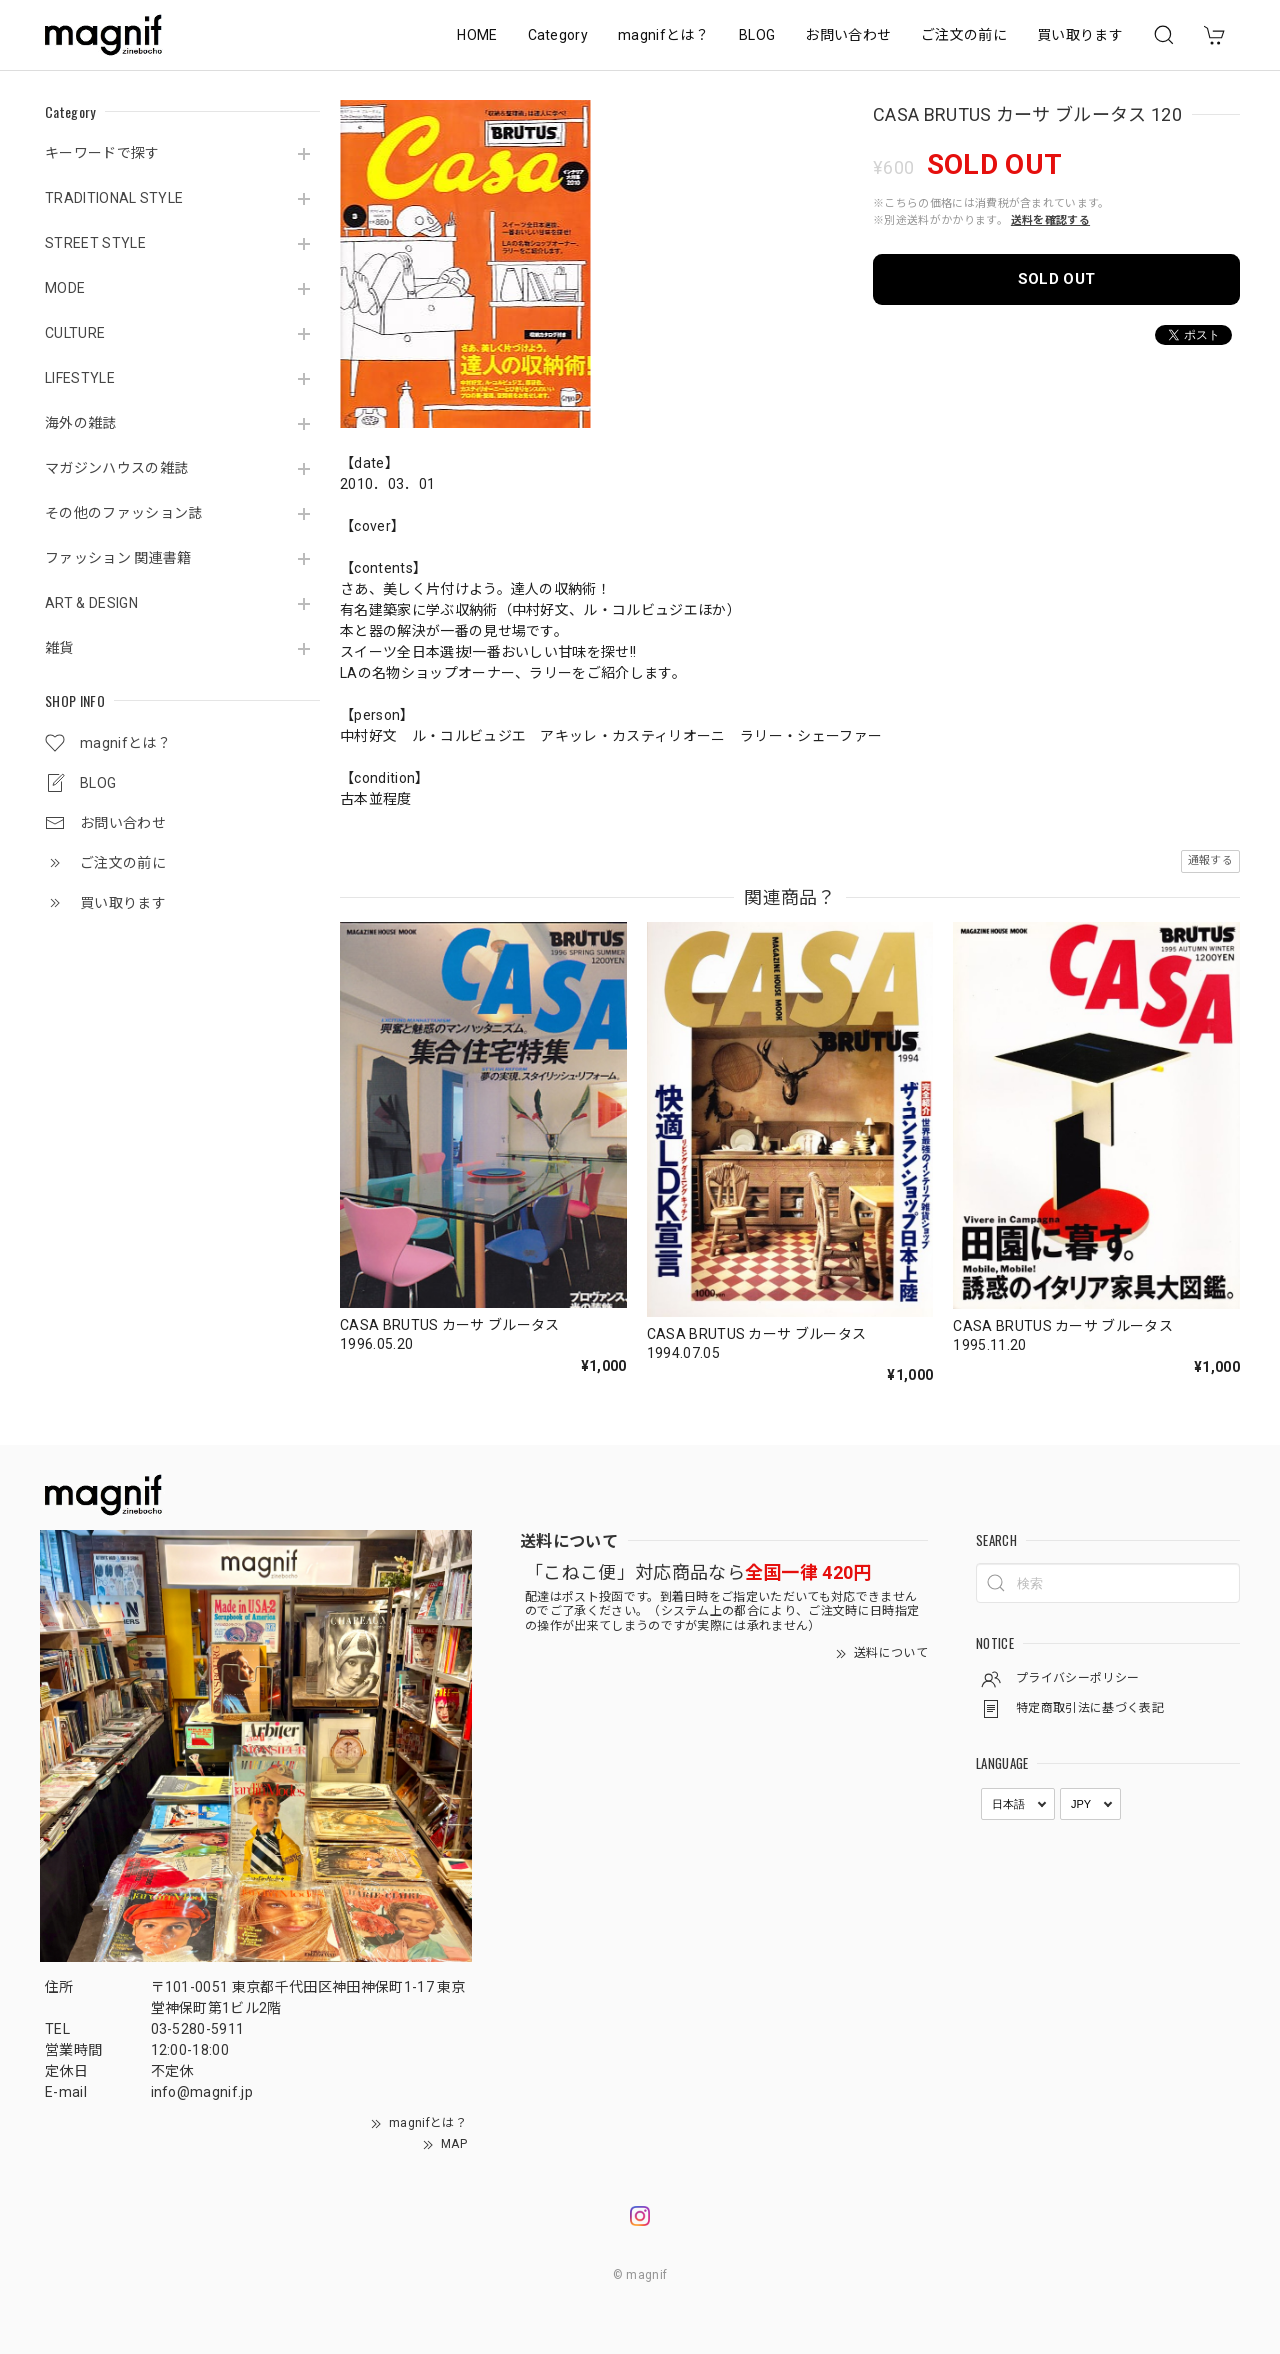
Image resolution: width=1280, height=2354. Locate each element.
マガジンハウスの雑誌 (116, 468)
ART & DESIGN (91, 603)
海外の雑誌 (81, 423)
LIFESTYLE (80, 378)
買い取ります (1080, 35)
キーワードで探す (102, 153)
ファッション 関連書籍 (118, 558)
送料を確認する (1050, 220)
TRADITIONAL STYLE (114, 198)
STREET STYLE (95, 243)
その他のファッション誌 (124, 513)
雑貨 (59, 648)
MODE (65, 288)
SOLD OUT (1057, 279)
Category (558, 35)
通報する (1210, 860)
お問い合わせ (848, 35)
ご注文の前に (964, 35)
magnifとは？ (663, 35)
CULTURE (75, 333)
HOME (477, 35)
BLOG (757, 35)
